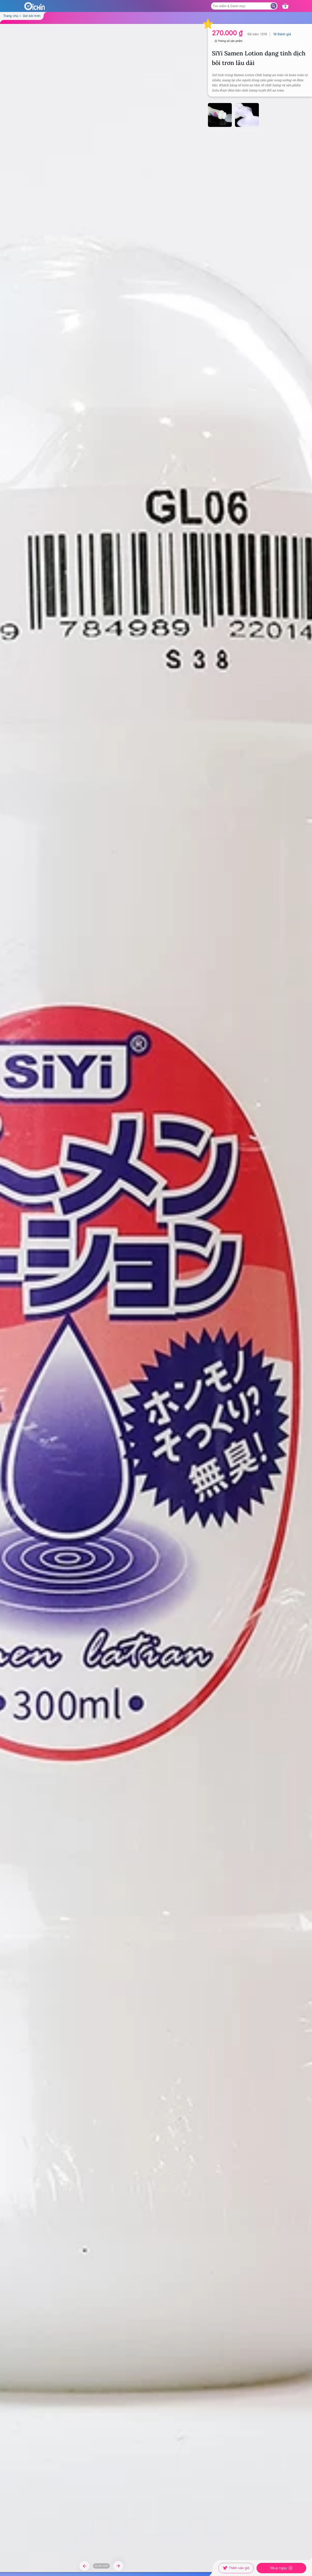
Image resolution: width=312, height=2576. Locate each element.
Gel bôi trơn (31, 16)
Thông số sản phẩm (230, 40)
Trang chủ (10, 16)
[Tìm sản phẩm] (274, 6)
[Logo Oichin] (34, 6)
